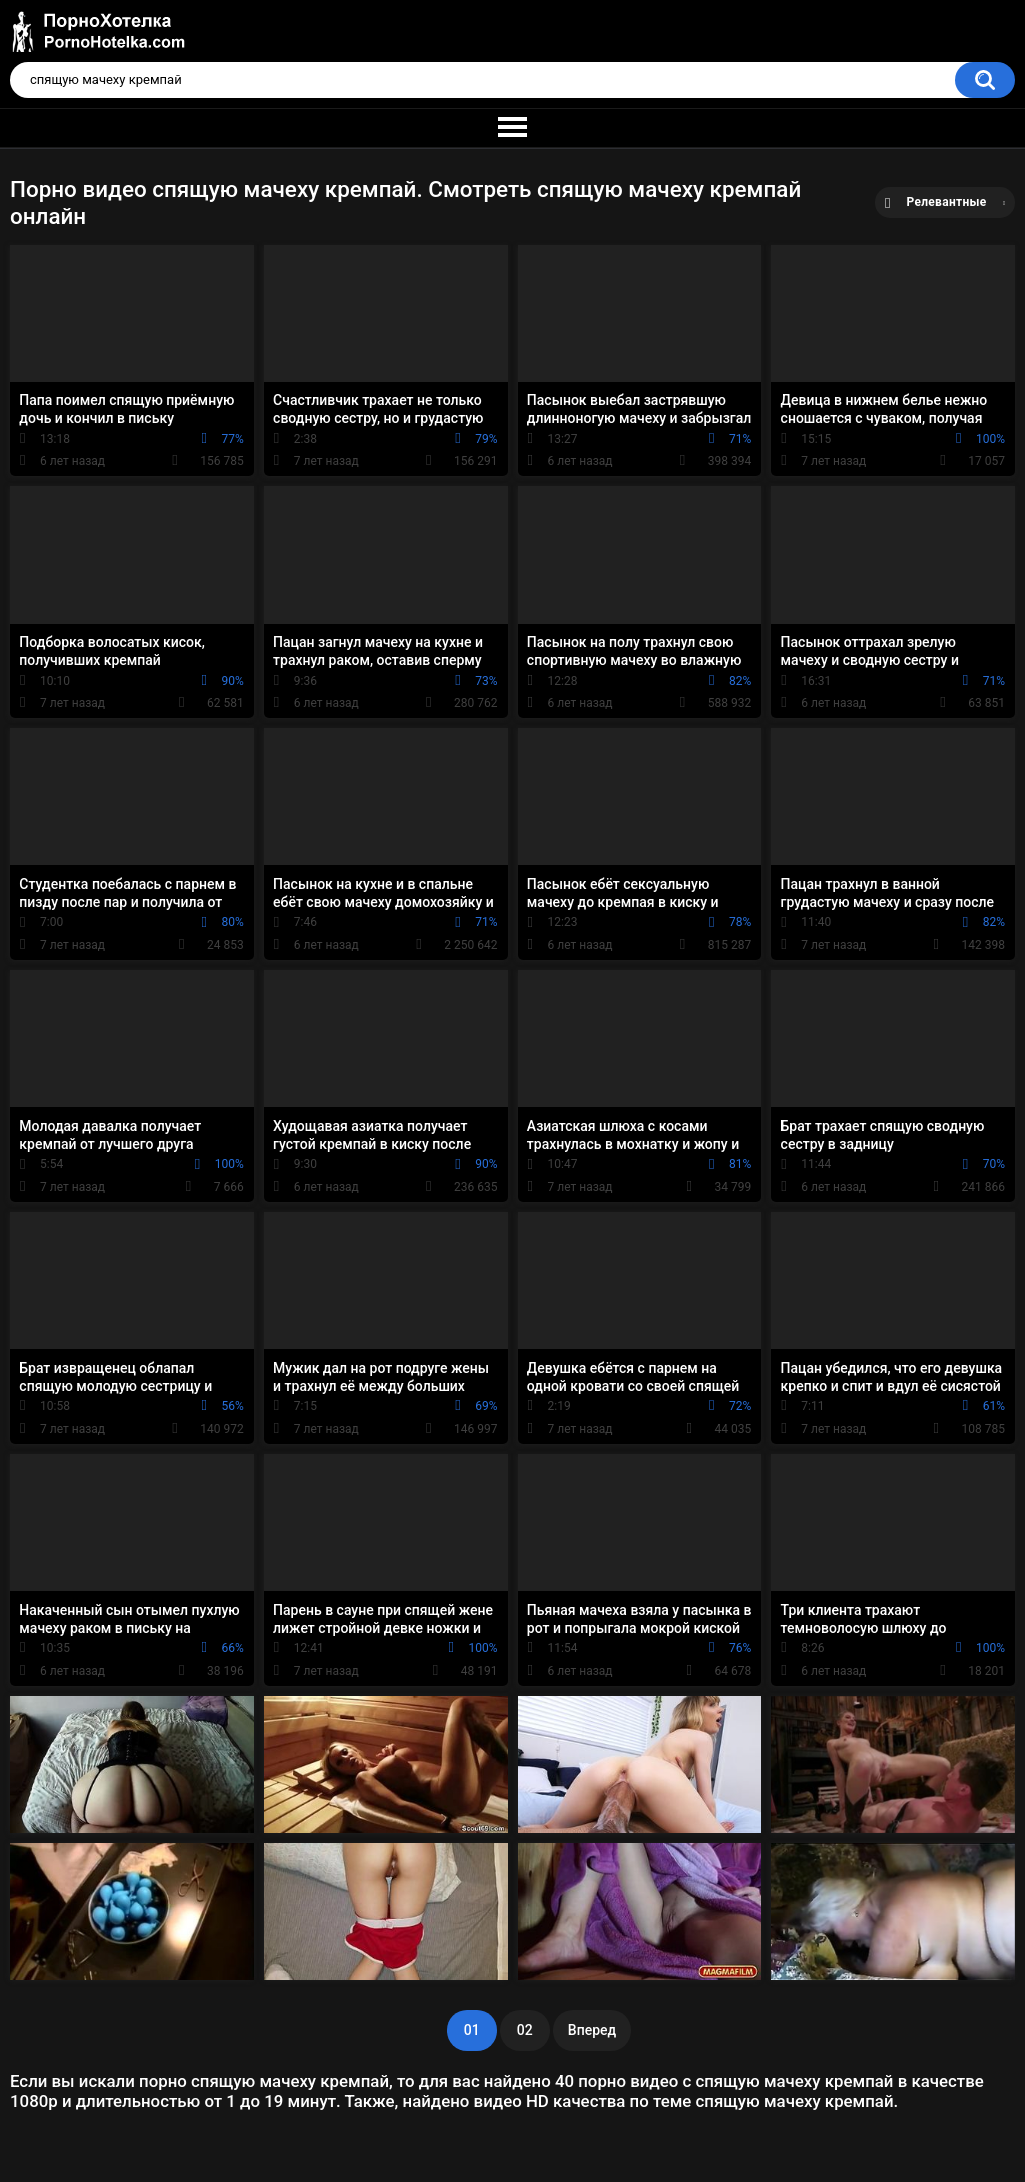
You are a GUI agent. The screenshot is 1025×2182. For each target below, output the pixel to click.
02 (525, 2030)
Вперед (592, 2030)
